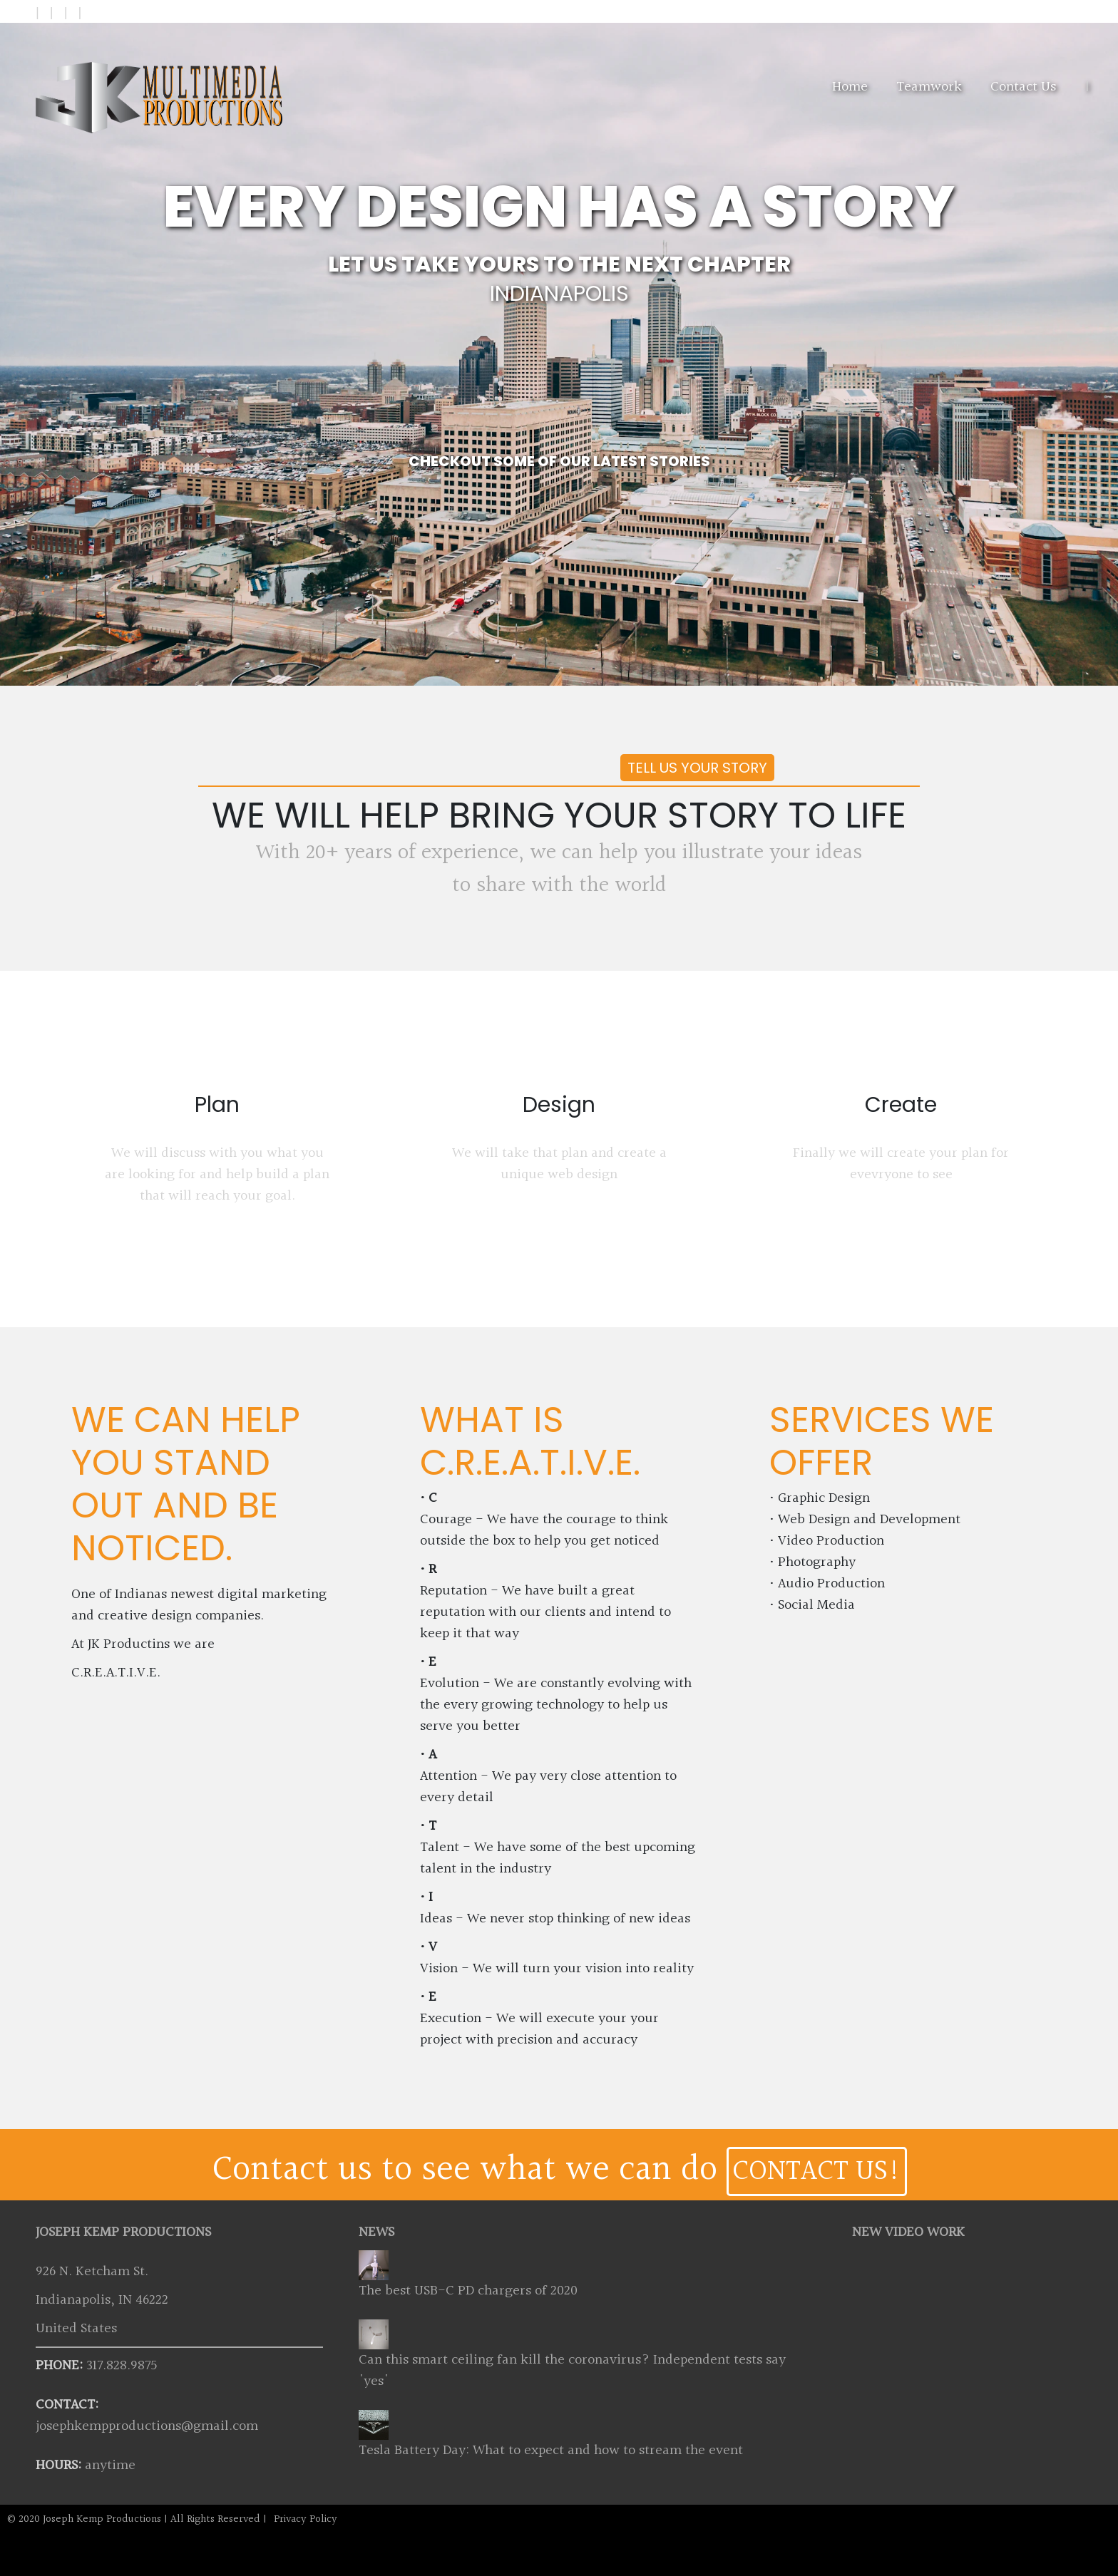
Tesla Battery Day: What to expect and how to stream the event (551, 2450)
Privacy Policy (305, 2519)
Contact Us (1023, 87)
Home (850, 87)
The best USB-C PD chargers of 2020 (468, 2290)
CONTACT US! (816, 2171)
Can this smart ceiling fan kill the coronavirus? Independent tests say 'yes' (572, 2371)
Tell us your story (697, 768)
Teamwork (929, 87)
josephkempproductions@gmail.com (147, 2426)
